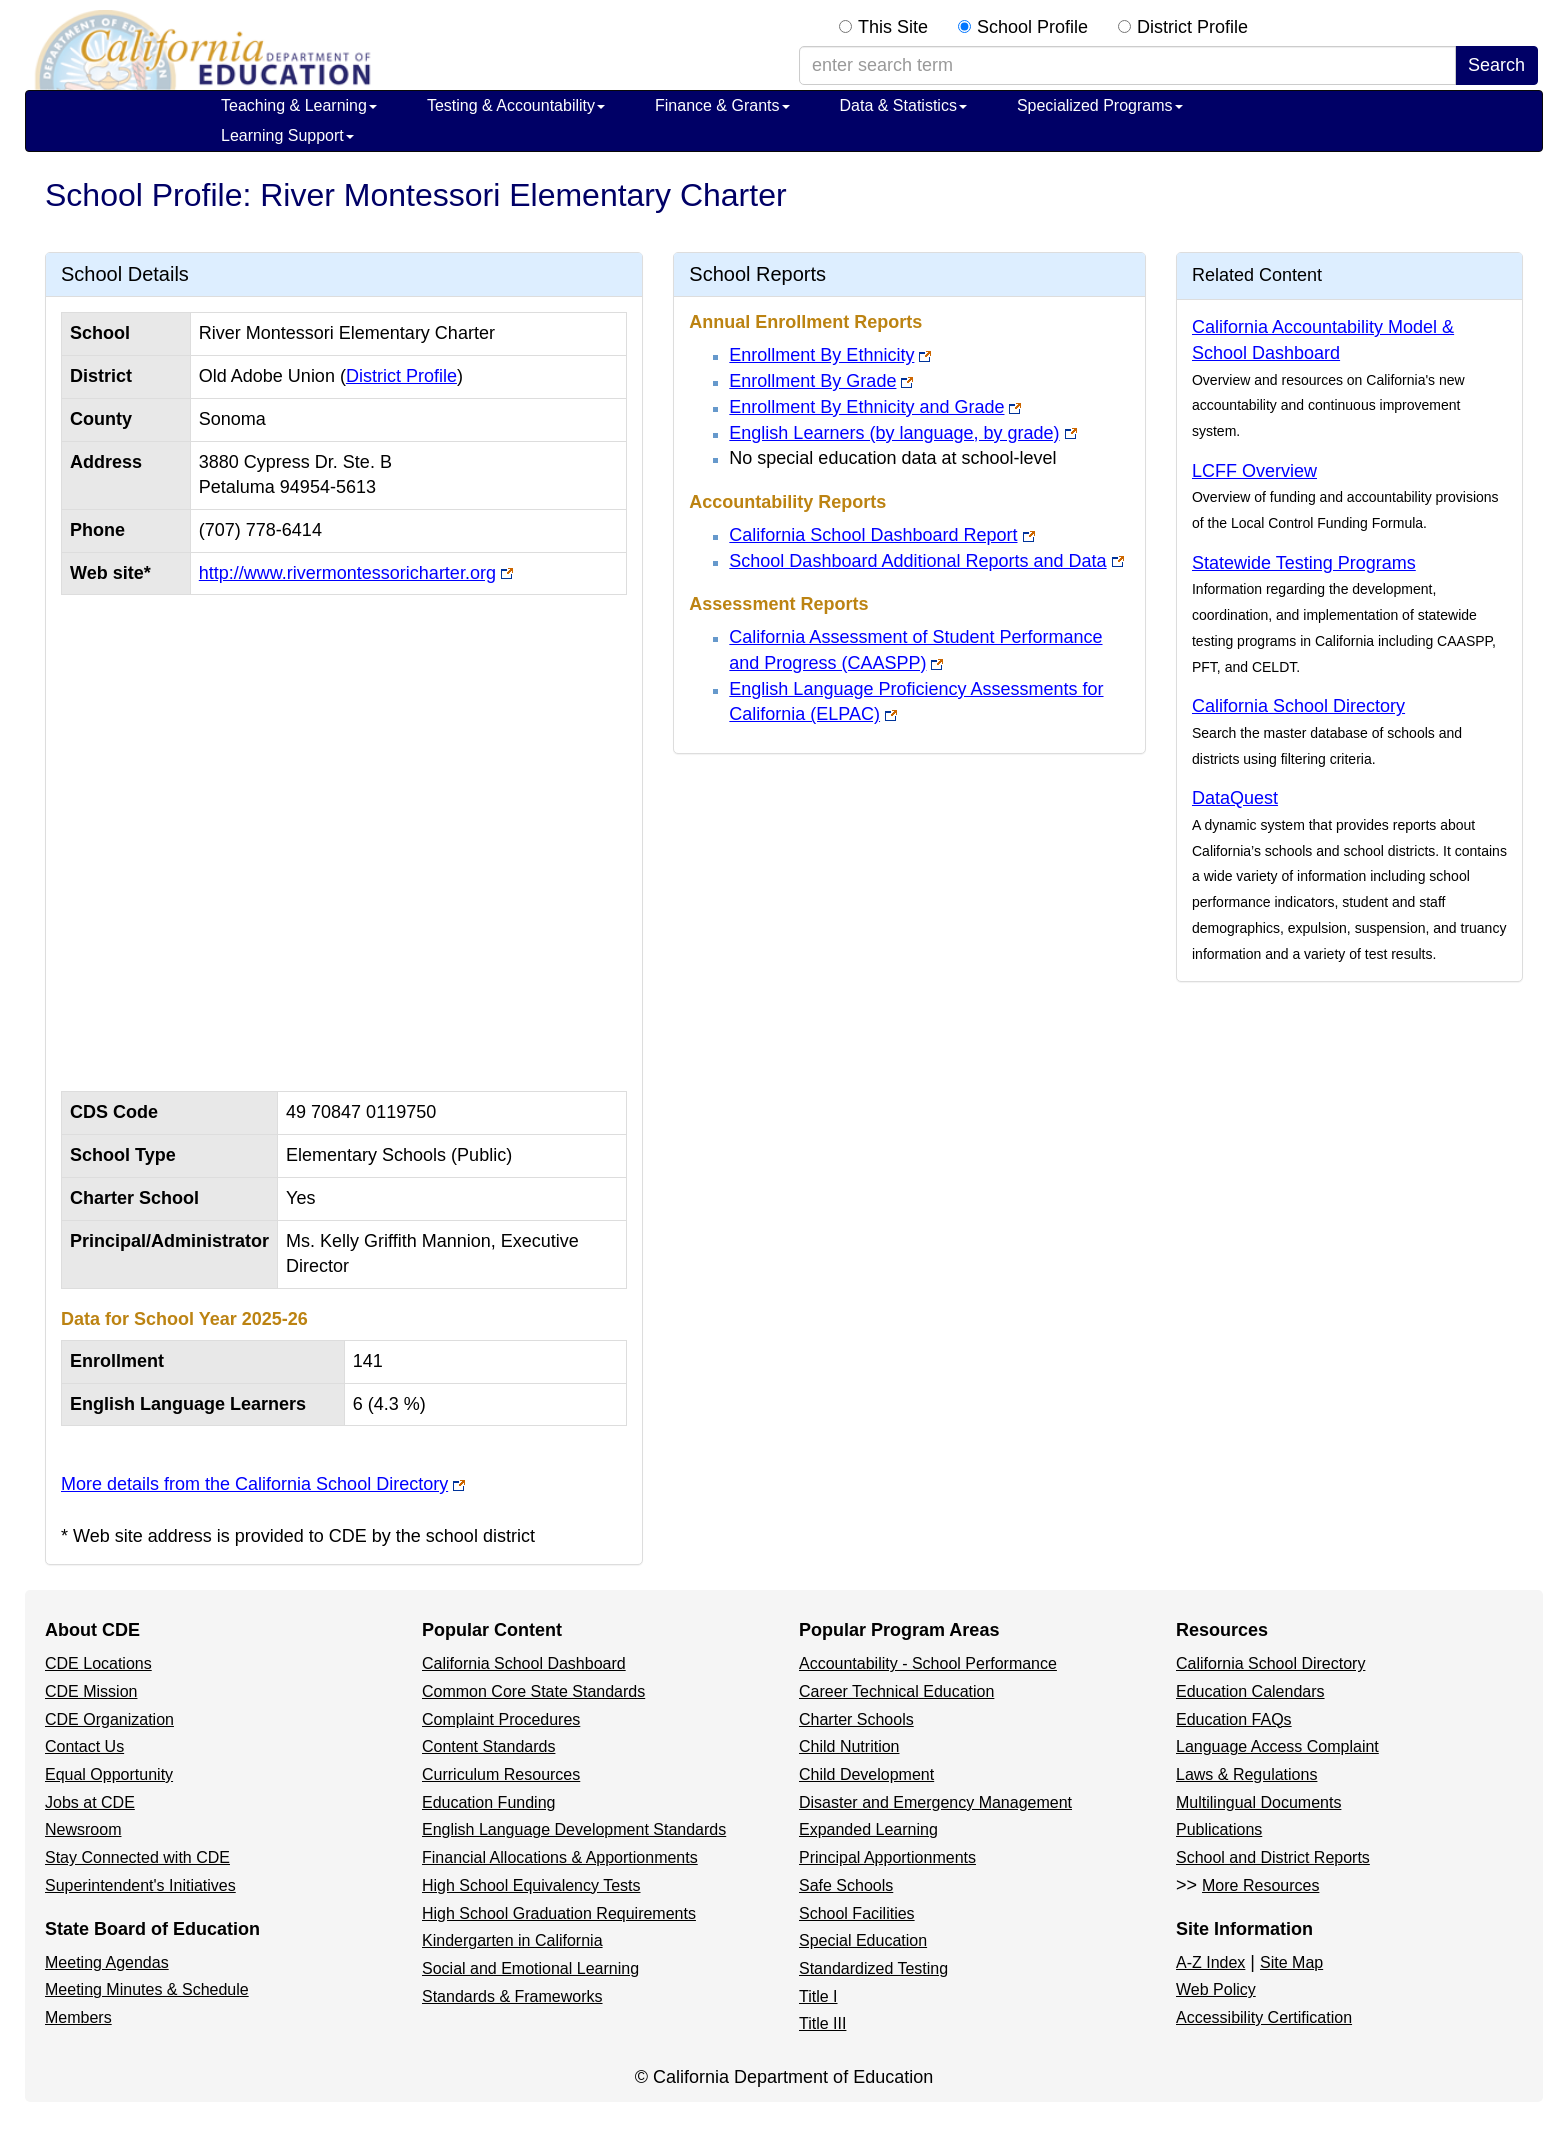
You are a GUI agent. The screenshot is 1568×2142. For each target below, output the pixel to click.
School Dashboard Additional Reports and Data (917, 561)
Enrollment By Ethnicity (821, 355)
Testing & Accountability (516, 105)
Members (78, 2017)
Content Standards (488, 1746)
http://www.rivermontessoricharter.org (347, 573)
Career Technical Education (896, 1691)
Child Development (866, 1774)
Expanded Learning (868, 1829)
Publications (1219, 1829)
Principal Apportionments (887, 1857)
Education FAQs (1234, 1719)
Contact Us (84, 1746)
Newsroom (83, 1829)
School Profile (1032, 27)
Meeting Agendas (107, 1962)
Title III (822, 2023)
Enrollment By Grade (812, 381)
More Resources (1260, 1885)
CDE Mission (91, 1691)
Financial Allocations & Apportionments (560, 1857)
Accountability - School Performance (928, 1663)
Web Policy (1216, 1989)
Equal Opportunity (109, 1774)
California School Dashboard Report (873, 535)
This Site (893, 27)
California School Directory (1298, 706)
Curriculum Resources (501, 1774)
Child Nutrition (849, 1746)
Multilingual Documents (1258, 1802)
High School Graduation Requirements (559, 1913)
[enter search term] (1127, 66)
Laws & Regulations (1246, 1774)
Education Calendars (1250, 1691)
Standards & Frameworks (512, 1996)
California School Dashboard (524, 1663)
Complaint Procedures (501, 1719)
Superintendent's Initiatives (140, 1885)
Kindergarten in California (512, 1940)
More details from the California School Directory (254, 1484)
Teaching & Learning (299, 105)
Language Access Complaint (1277, 1746)
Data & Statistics (903, 105)
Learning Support (287, 135)
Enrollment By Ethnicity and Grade (866, 407)
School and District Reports (1273, 1857)
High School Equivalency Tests (531, 1885)
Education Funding (488, 1802)
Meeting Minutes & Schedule (147, 1989)
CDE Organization (109, 1719)
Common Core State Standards (533, 1691)
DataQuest (1235, 798)
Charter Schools (856, 1719)
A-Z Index (1210, 1962)
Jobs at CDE (90, 1802)
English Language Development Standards (574, 1829)
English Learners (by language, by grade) (894, 433)
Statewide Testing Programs (1304, 563)
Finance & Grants (722, 105)
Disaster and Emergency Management (935, 1802)
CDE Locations (98, 1663)
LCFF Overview (1254, 471)
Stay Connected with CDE (137, 1857)
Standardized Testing (873, 1968)
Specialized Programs (1100, 105)
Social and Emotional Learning (530, 1968)
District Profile (1192, 27)
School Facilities (857, 1913)
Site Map (1291, 1962)
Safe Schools (846, 1885)
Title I (818, 1996)
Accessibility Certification (1264, 2017)
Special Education (863, 1940)
